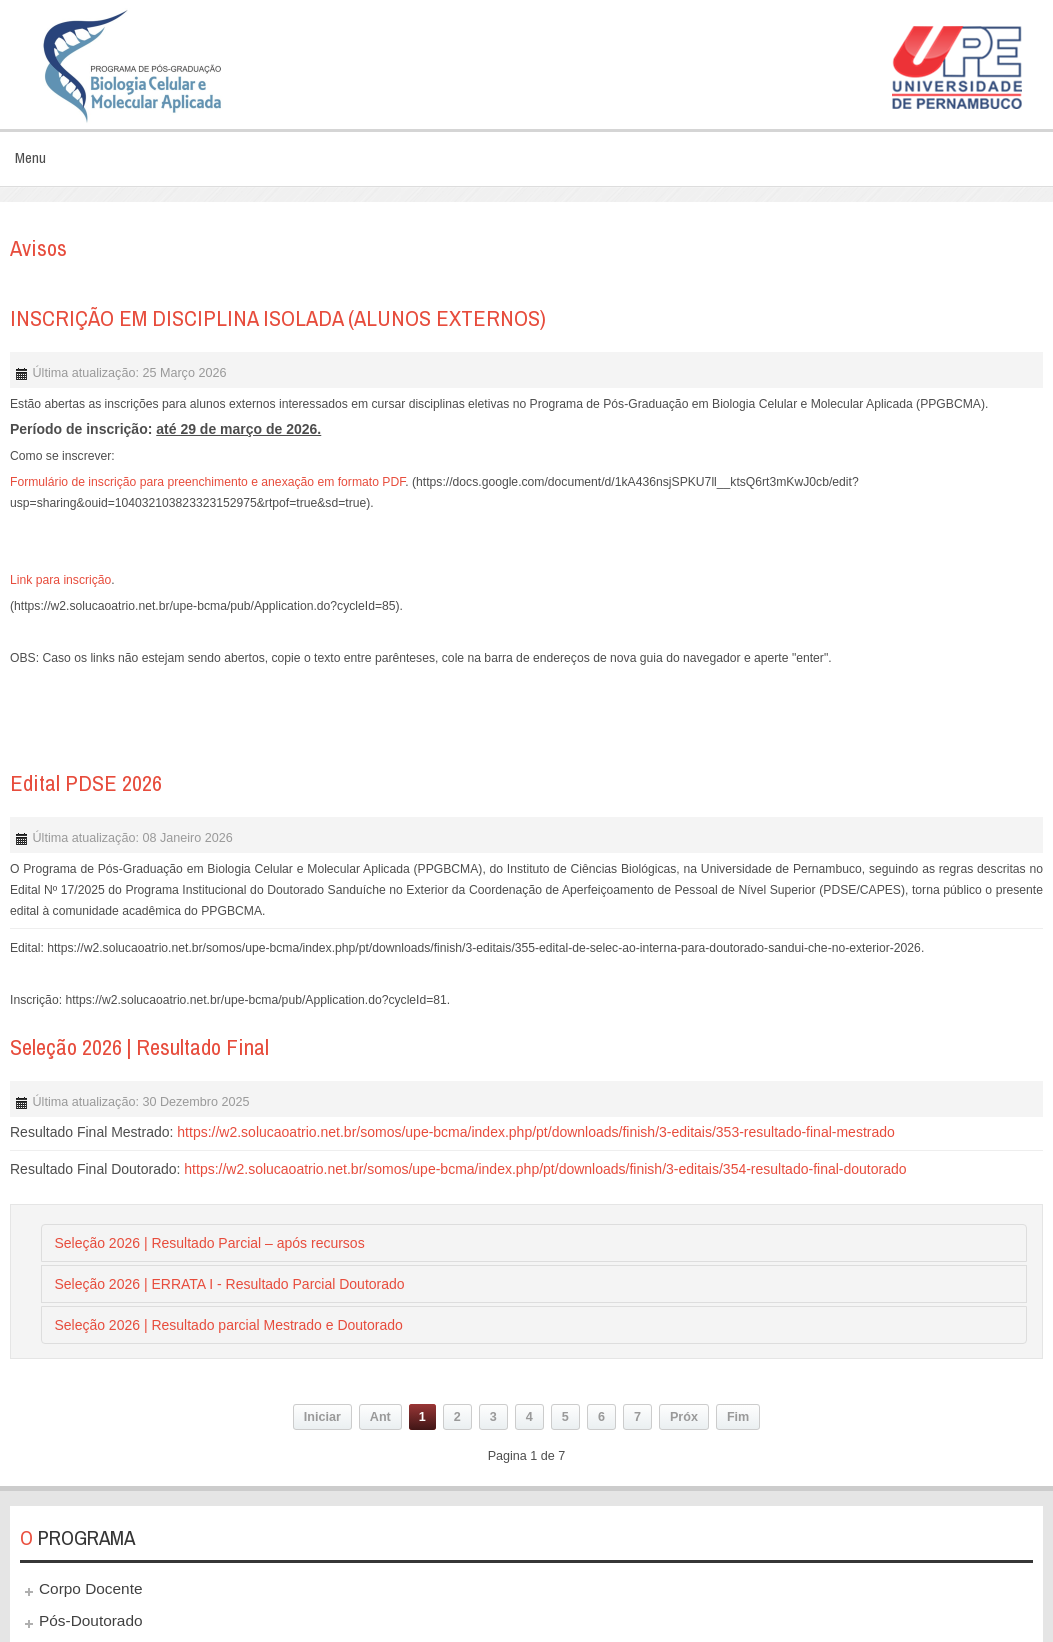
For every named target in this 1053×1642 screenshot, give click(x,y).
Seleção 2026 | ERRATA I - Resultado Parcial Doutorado (229, 1284)
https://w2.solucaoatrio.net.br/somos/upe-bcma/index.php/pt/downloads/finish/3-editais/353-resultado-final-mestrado (536, 1132)
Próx (684, 1417)
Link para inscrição (60, 580)
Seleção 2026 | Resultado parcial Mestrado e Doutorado (228, 1325)
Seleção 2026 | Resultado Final (139, 1047)
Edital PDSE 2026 (86, 783)
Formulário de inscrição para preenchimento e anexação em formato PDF (207, 482)
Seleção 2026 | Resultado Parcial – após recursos (209, 1243)
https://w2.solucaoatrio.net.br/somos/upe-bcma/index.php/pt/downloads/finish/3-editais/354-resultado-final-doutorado (545, 1169)
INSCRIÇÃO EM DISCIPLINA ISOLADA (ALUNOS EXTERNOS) (278, 318)
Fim (738, 1417)
